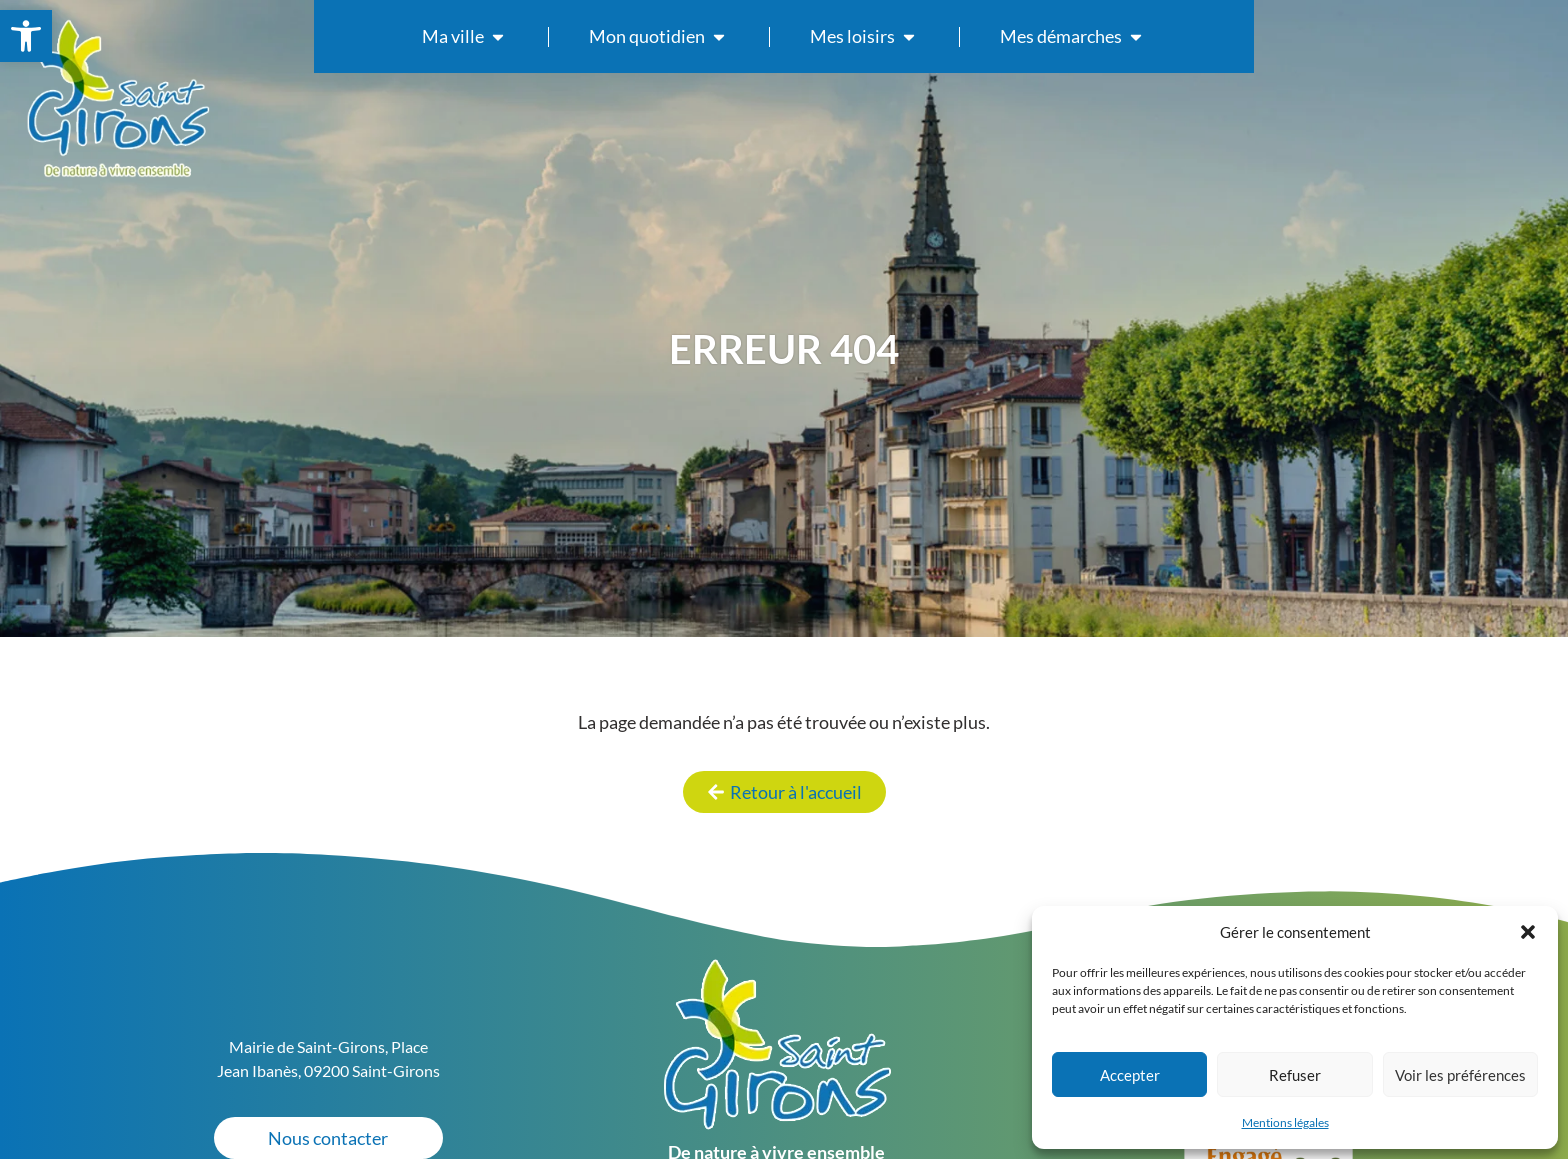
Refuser (1295, 1075)
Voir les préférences (1460, 1075)
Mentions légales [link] (1285, 1122)
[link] (26, 36)
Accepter (1130, 1075)
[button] (1528, 932)
